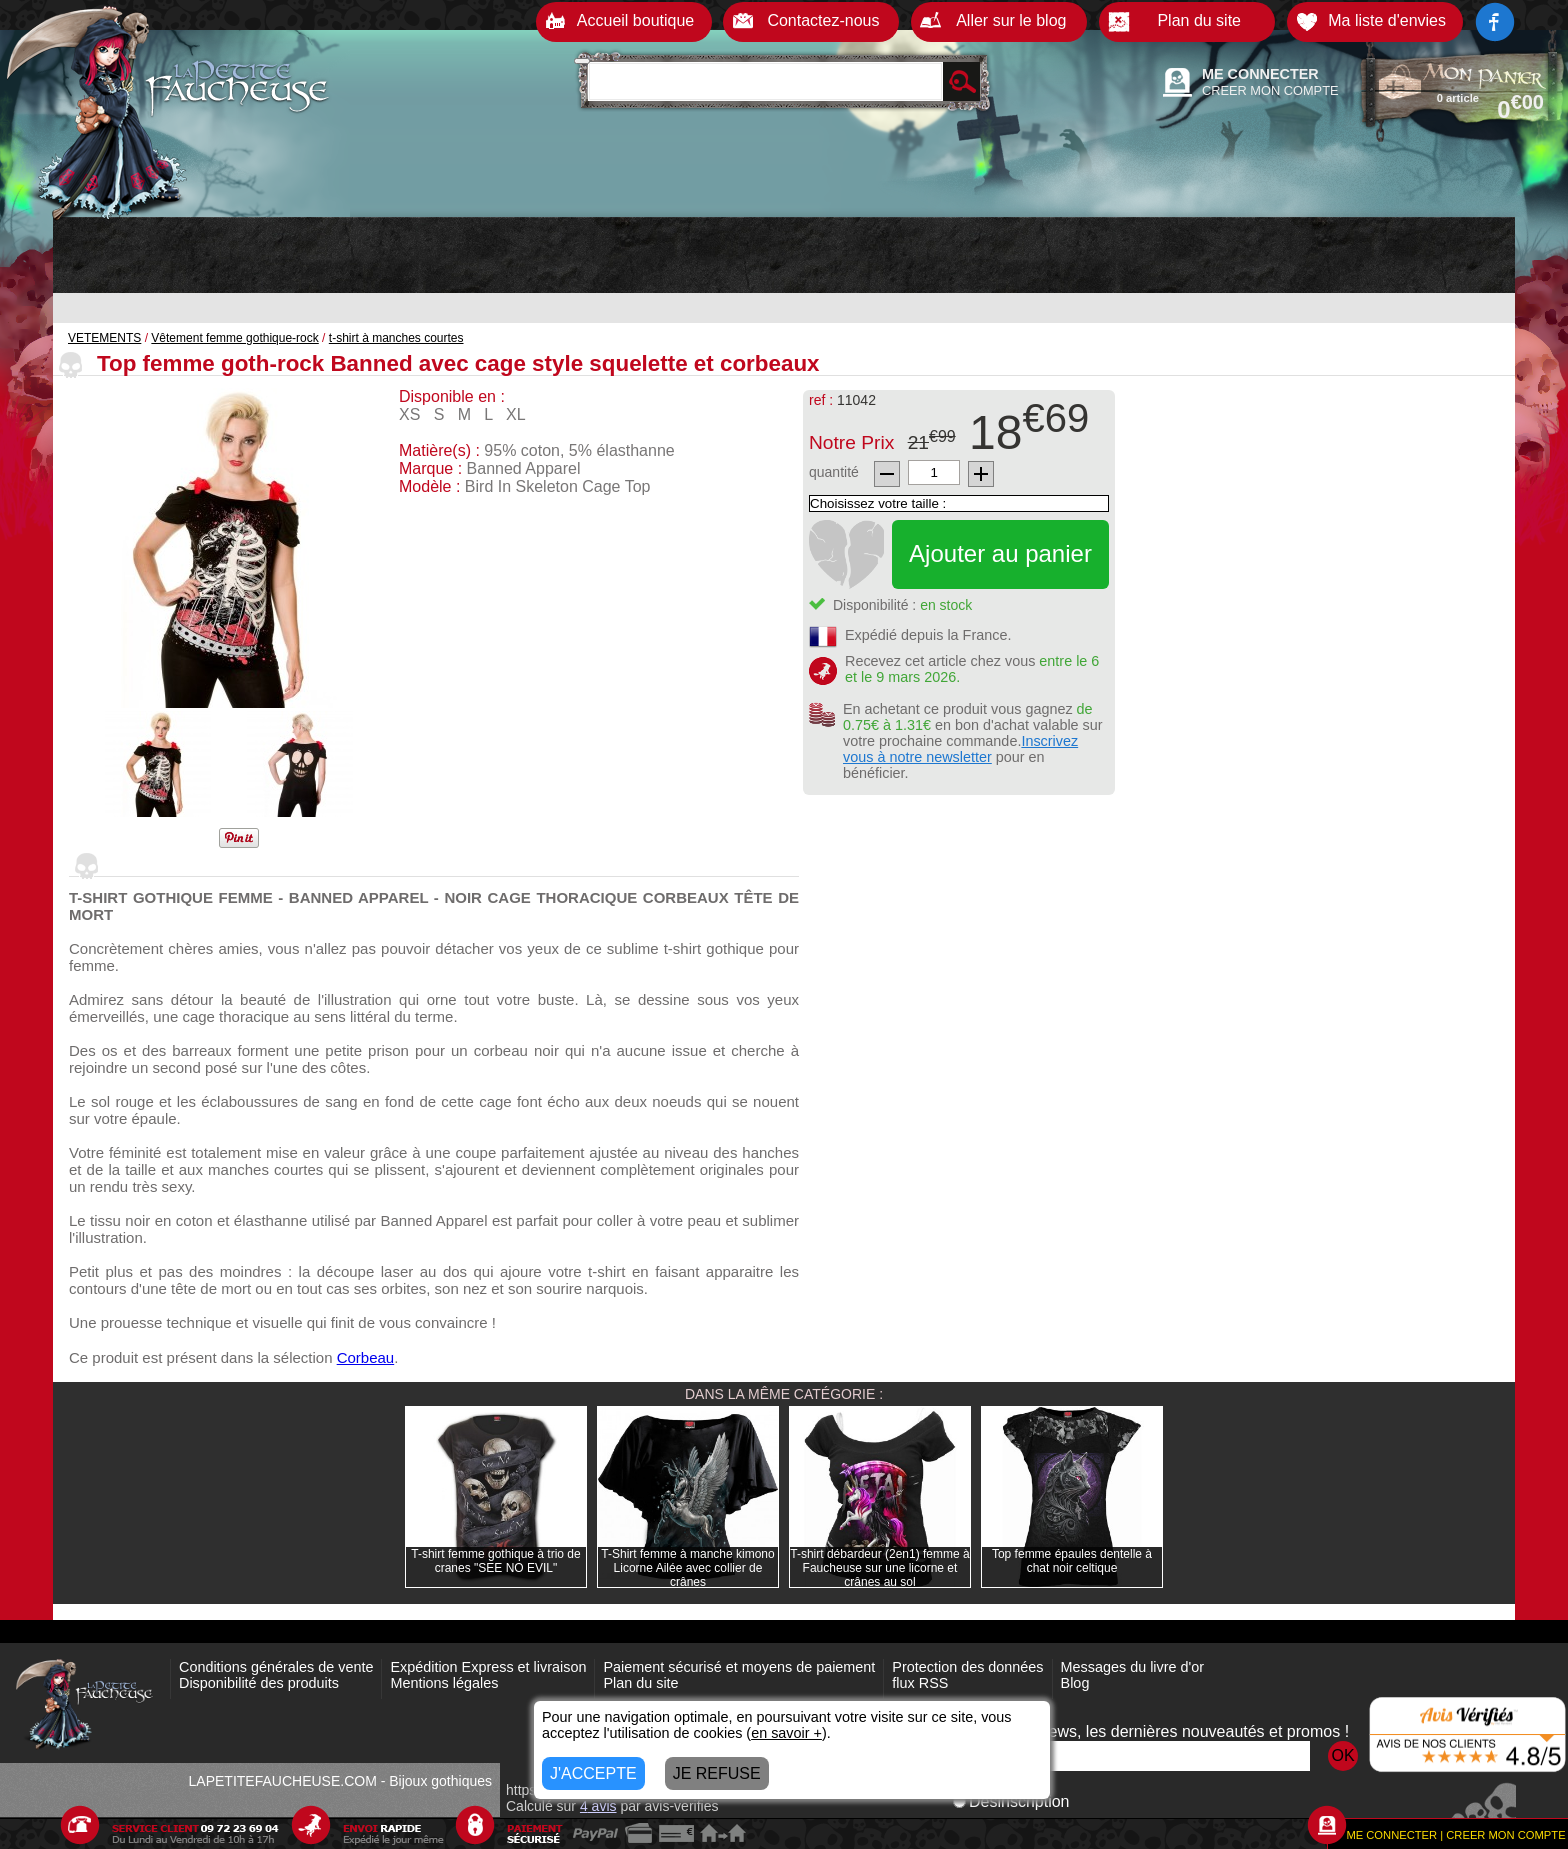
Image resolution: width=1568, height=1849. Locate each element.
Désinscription (1011, 1801)
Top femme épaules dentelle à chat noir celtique (1072, 1561)
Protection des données (967, 1667)
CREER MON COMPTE (1270, 90)
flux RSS (920, 1683)
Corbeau (366, 1357)
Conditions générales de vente (276, 1667)
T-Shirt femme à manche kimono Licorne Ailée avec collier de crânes (687, 1568)
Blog (1075, 1683)
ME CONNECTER (1260, 74)
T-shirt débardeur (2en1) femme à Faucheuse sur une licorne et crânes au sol (879, 1568)
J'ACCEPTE (593, 1773)
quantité (834, 472)
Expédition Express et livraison (488, 1667)
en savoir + (786, 1733)
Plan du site (640, 1683)
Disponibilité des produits (259, 1683)
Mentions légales (444, 1683)
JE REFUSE (717, 1773)
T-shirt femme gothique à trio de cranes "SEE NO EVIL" (495, 1561)
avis (598, 1806)
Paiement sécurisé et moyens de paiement (739, 1667)
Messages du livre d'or (1133, 1667)
